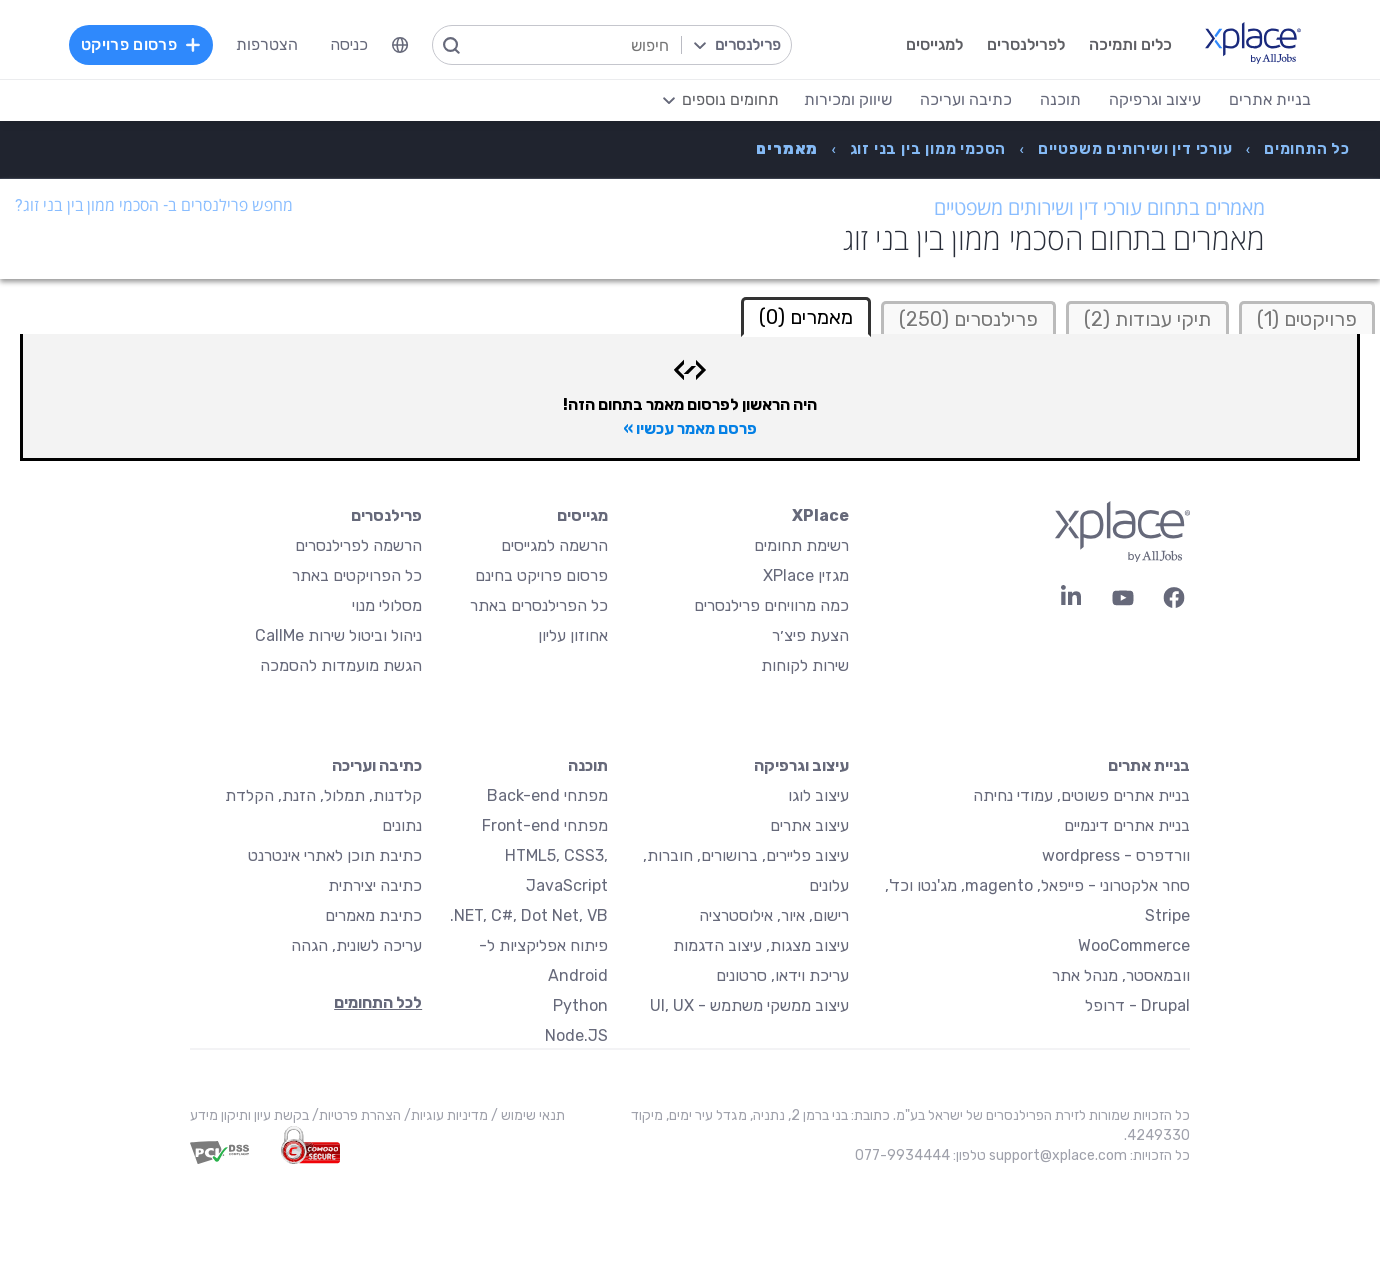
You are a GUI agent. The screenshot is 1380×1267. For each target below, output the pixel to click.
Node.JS (576, 1035)
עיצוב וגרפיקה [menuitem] (1155, 99)
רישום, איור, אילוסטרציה (774, 915)
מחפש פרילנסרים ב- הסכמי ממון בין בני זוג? (154, 205)
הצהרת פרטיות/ (355, 1115)
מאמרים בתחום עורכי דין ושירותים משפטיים (1099, 208)
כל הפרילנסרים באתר (539, 605)
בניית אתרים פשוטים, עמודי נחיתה (1081, 795)
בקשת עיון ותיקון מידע (249, 1115)
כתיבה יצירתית (375, 885)
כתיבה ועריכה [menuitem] (966, 99)
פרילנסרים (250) (968, 319)
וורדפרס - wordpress (1116, 855)
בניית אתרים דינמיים (1127, 825)
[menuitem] (400, 45)
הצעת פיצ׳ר (810, 635)
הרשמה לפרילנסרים (358, 545)
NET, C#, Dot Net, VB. (529, 915)
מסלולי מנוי (387, 605)
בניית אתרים (1149, 765)
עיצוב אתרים (809, 825)
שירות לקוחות (805, 665)
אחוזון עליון (573, 635)
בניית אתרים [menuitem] (1270, 99)
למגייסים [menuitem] (934, 44)
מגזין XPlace (806, 575)
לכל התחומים (378, 1002)
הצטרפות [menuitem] (267, 44)
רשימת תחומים (801, 545)
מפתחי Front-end (545, 825)
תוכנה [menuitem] (1060, 99)
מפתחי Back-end (547, 795)
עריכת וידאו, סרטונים (782, 975)
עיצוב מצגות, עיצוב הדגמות (761, 945)
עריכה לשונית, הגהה (356, 945)
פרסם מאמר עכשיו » (690, 428)
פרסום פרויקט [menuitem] (141, 44)
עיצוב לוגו (818, 795)
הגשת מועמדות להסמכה (341, 665)
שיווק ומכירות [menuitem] (848, 99)
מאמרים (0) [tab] (806, 317)
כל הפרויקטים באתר (357, 575)
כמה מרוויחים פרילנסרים (771, 605)
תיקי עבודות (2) (1147, 319)
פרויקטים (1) (1307, 319)
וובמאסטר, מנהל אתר (1121, 975)
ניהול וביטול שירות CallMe (338, 635)
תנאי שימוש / (526, 1115)
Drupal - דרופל (1137, 1005)
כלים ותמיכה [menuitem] (1130, 44)
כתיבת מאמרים (373, 915)
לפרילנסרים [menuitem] (1026, 44)
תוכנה (588, 765)
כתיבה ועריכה (377, 765)
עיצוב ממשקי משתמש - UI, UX (749, 1005)
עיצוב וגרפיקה (801, 765)
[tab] (1307, 317)
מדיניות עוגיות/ (444, 1115)
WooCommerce (1134, 945)
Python (580, 1005)
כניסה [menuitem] (349, 44)
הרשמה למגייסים (554, 545)
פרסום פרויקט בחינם (541, 575)
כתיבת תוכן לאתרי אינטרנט (335, 855)
